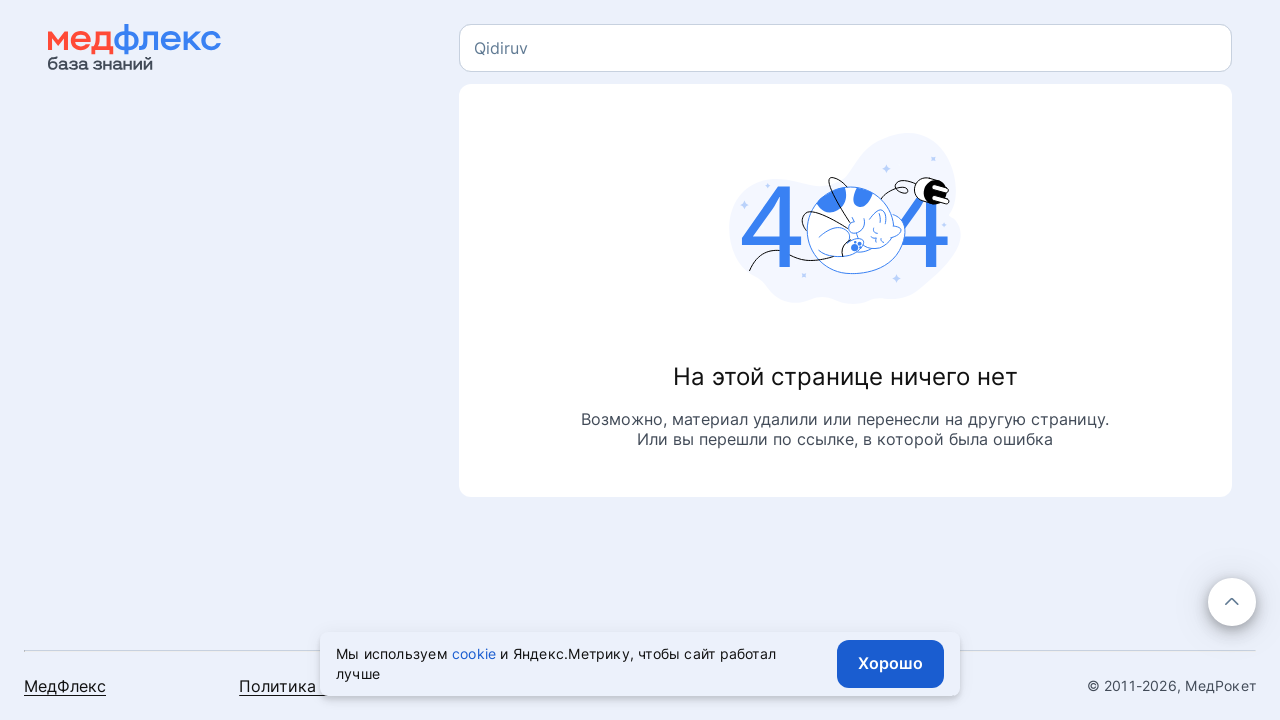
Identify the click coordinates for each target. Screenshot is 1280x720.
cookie (474, 653)
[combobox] (845, 48)
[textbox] (501, 48)
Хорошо (890, 663)
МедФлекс (65, 686)
